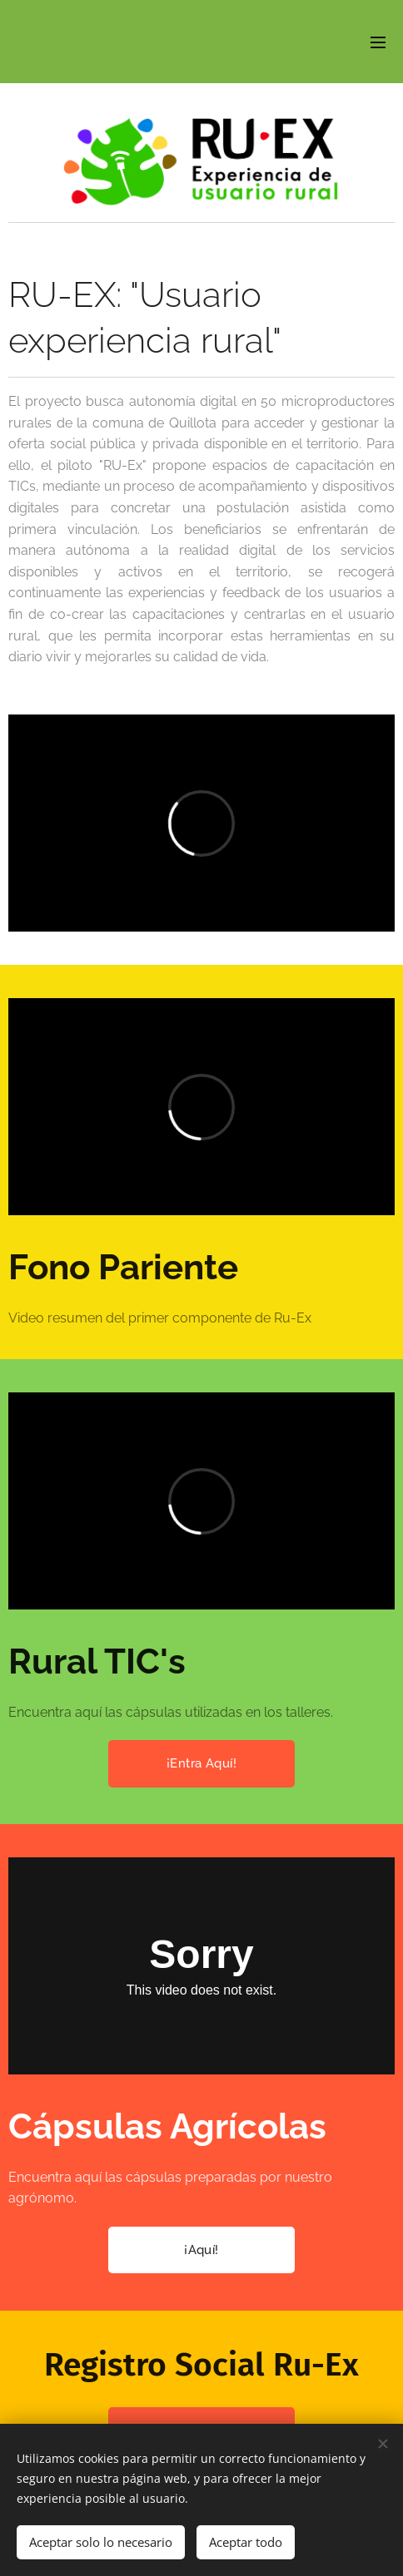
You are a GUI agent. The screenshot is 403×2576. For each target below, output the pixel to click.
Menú (378, 42)
